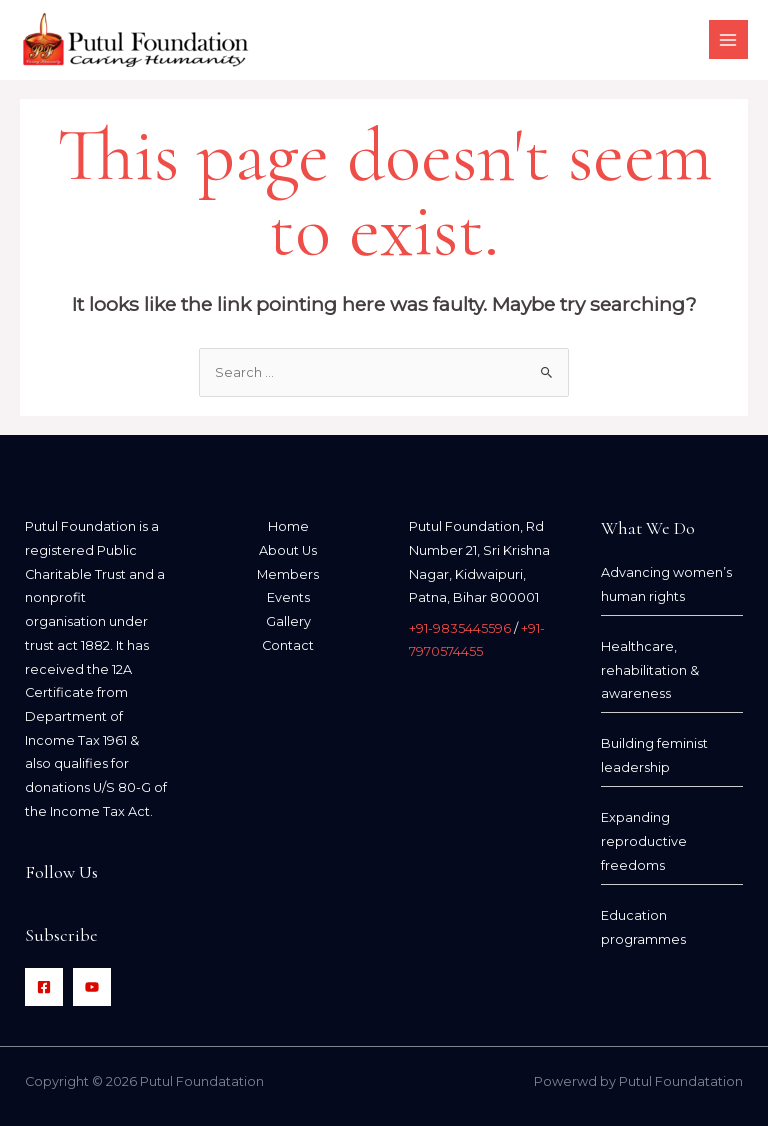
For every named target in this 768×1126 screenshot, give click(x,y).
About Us (288, 550)
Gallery (288, 621)
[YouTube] (92, 987)
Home (288, 526)
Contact (288, 645)
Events (288, 597)
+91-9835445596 (460, 628)
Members (288, 574)
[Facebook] (44, 987)
